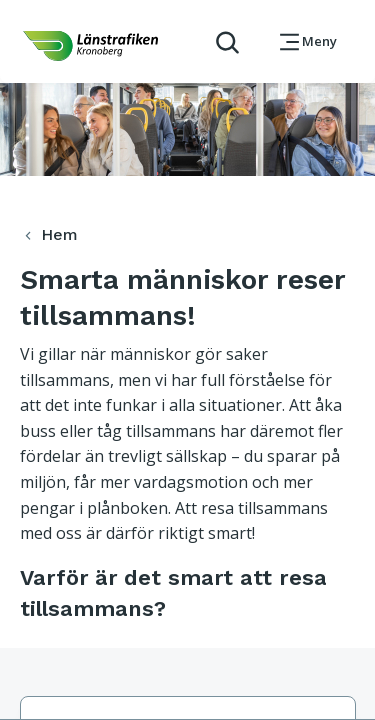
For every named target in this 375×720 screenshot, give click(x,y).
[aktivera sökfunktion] (219, 41)
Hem (48, 234)
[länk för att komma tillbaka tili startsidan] (90, 46)
